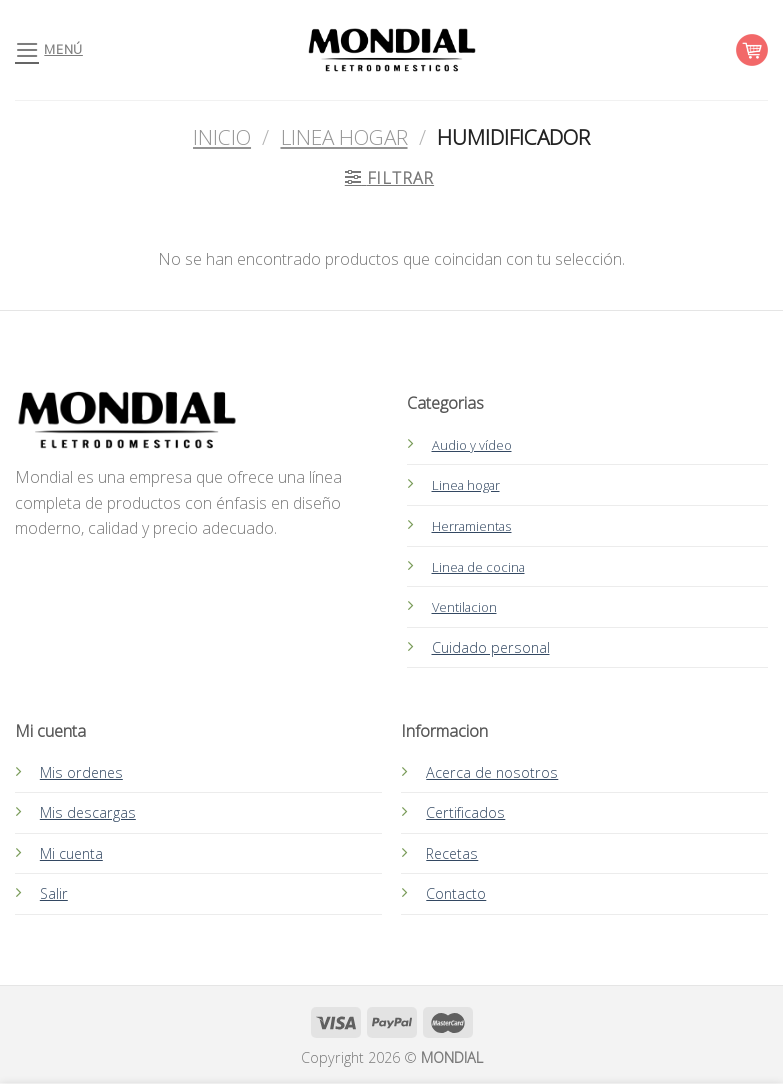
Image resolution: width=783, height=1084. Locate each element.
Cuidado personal (491, 647)
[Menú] (49, 49)
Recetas (452, 853)
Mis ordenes (81, 772)
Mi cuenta (71, 853)
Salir (54, 893)
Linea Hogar (344, 137)
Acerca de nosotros (492, 772)
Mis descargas (88, 812)
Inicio (222, 137)
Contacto (456, 893)
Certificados (465, 812)
